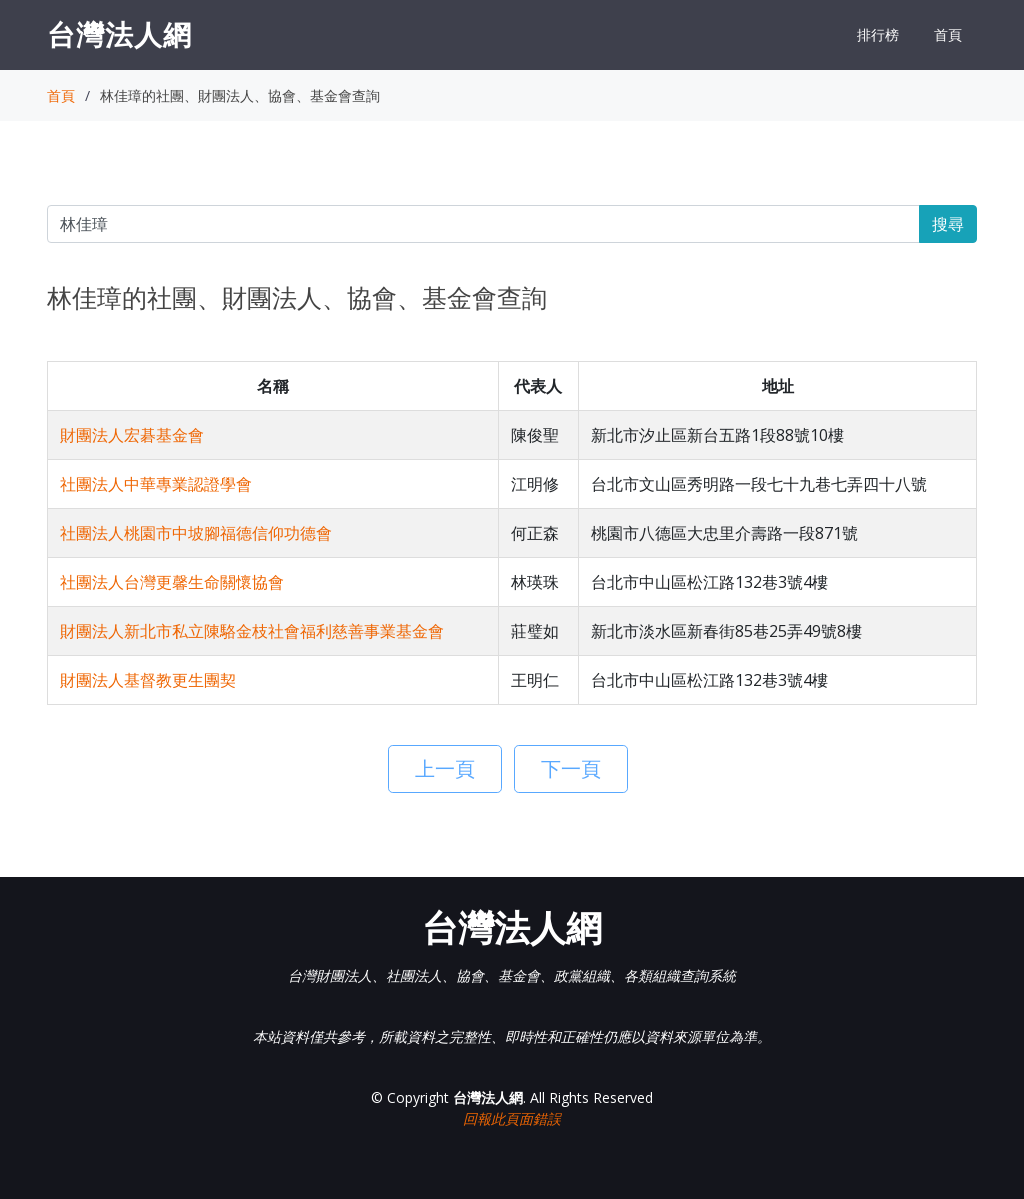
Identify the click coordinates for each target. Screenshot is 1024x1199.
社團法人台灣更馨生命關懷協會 (172, 582)
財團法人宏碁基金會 (132, 435)
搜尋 (948, 224)
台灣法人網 (119, 34)
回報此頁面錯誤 (512, 1118)
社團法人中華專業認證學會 (156, 484)
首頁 (948, 34)
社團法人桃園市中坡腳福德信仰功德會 (196, 533)
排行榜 (878, 34)
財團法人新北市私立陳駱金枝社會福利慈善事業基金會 (252, 631)
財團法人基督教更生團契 (148, 680)
